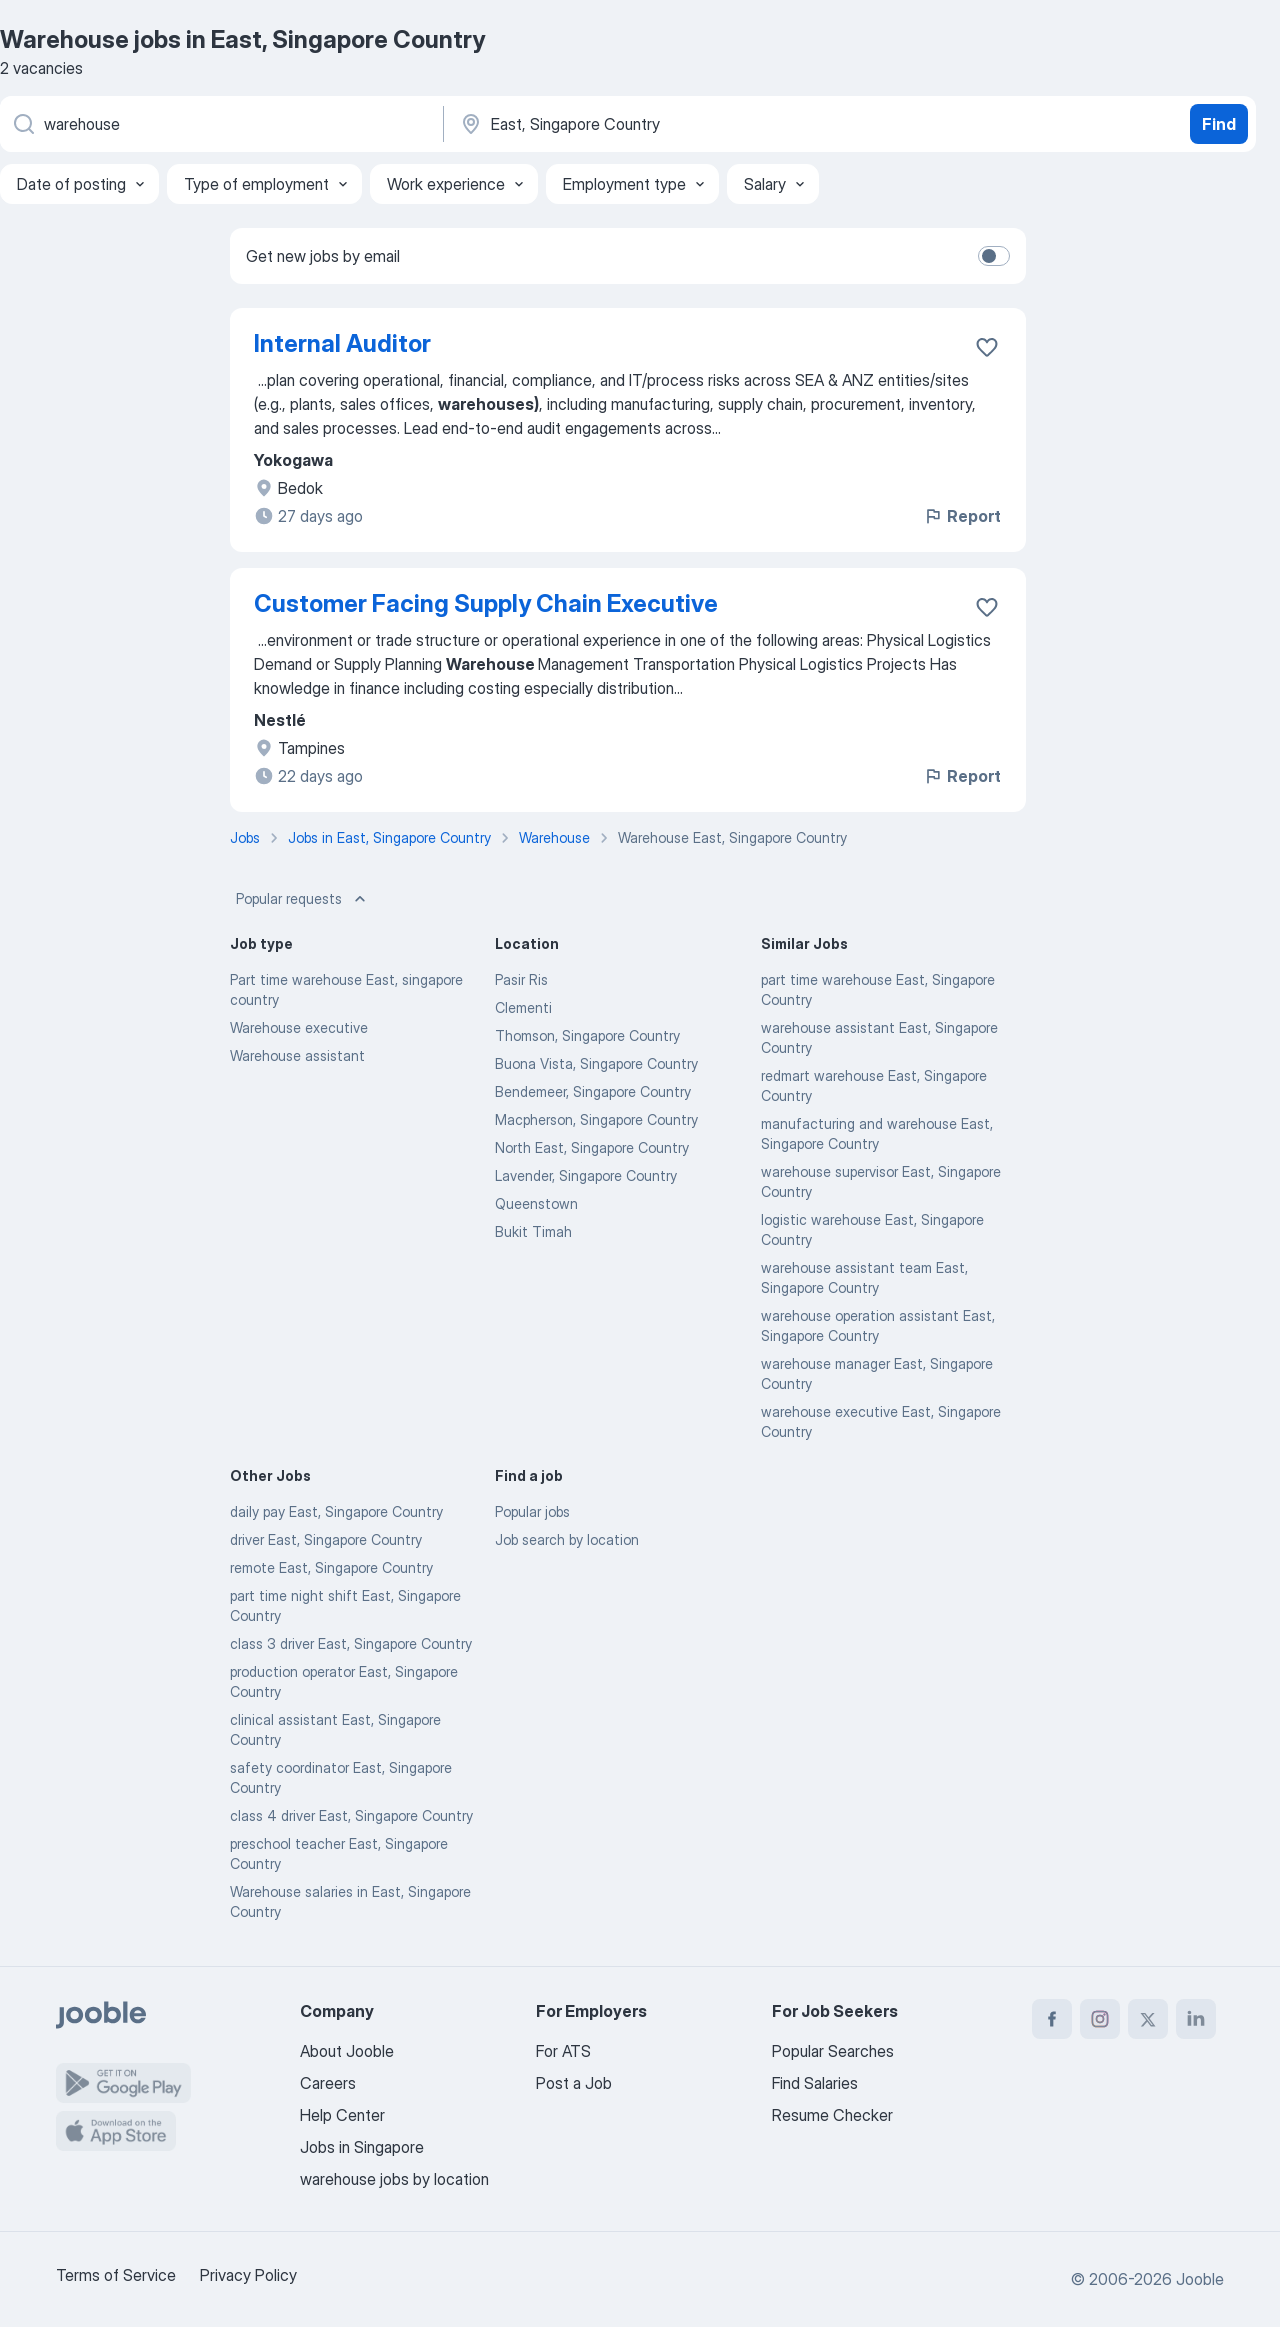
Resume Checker (832, 2115)
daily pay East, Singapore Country (336, 1511)
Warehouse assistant (297, 1055)
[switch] (994, 256)
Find (1219, 124)
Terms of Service (116, 2275)
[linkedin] (1196, 2019)
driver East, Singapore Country (326, 1539)
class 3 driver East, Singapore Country (351, 1643)
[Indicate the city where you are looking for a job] (667, 124)
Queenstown (536, 1203)
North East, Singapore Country (592, 1147)
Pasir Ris (521, 979)
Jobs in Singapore (362, 2147)
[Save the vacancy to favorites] (987, 347)
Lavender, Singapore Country (586, 1175)
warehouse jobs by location (394, 2179)
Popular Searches (833, 2051)
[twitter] (1148, 2019)
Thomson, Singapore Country (587, 1035)
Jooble (1200, 2279)
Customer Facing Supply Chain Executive (486, 603)
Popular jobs (532, 1511)
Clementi (523, 1007)
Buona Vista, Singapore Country (596, 1063)
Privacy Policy (248, 2275)
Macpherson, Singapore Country (596, 1119)
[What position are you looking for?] (220, 124)
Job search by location (567, 1539)
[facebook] (1052, 2019)
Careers (328, 2083)
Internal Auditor (342, 343)
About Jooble (347, 2051)
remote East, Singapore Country (331, 1567)
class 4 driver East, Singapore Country (351, 1815)
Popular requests (303, 899)
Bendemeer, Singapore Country (593, 1091)
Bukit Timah (533, 1231)
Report (962, 516)
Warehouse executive (299, 1027)
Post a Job (574, 2083)
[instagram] (1100, 2019)
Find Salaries (815, 2083)
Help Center (342, 2115)
